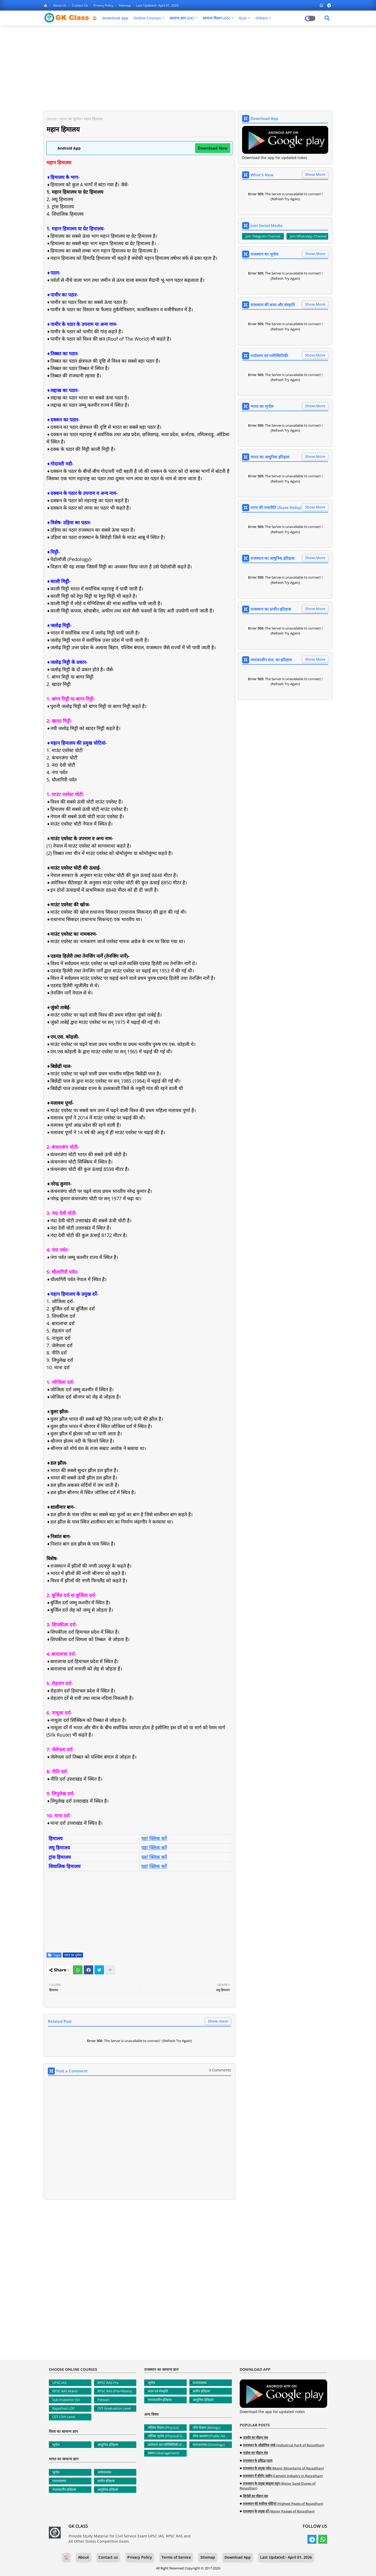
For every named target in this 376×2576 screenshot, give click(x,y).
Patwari (103, 2399)
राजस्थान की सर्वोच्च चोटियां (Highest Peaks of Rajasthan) (283, 2503)
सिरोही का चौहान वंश (255, 2496)
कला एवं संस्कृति (158, 2391)
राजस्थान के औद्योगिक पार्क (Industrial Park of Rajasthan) (283, 2445)
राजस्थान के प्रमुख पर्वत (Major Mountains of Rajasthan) (283, 2468)
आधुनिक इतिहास (107, 2444)
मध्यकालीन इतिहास (64, 2489)
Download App (115, 17)
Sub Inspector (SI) (66, 2399)
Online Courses (147, 17)
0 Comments (220, 2069)
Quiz (243, 17)
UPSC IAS (59, 2382)
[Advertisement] (188, 67)
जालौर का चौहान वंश (255, 2437)
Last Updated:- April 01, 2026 (157, 5)
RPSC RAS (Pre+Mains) (114, 2391)
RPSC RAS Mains (64, 2391)
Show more (218, 2021)
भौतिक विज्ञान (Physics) (163, 2427)
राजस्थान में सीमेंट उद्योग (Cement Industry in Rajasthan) (283, 2475)
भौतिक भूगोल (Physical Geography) (167, 2436)
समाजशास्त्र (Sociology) (209, 2444)
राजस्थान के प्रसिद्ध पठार (257, 2460)
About (83, 2557)
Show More (315, 174)
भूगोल (56, 2444)
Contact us (80, 5)
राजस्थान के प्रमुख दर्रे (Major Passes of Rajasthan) (279, 2511)
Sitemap (125, 5)
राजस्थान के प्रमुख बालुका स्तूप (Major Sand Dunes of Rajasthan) (278, 2485)
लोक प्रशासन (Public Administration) (212, 2436)
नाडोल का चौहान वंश (255, 2452)
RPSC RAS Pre (107, 2382)
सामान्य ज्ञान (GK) (182, 17)
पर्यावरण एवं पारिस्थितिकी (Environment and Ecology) (167, 2444)
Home (51, 118)
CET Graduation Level (114, 2408)
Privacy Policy (103, 5)
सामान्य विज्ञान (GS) (216, 17)
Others (261, 17)
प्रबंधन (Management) (163, 2453)
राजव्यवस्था (59, 2480)
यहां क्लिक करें (154, 1838)
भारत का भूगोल (70, 118)
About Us (60, 5)
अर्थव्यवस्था (104, 2472)
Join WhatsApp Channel (308, 236)
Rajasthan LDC (63, 2408)
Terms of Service (176, 2557)
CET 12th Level (63, 2416)
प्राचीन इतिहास (106, 2480)
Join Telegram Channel (263, 236)
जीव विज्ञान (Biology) (207, 2427)
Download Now (213, 148)
